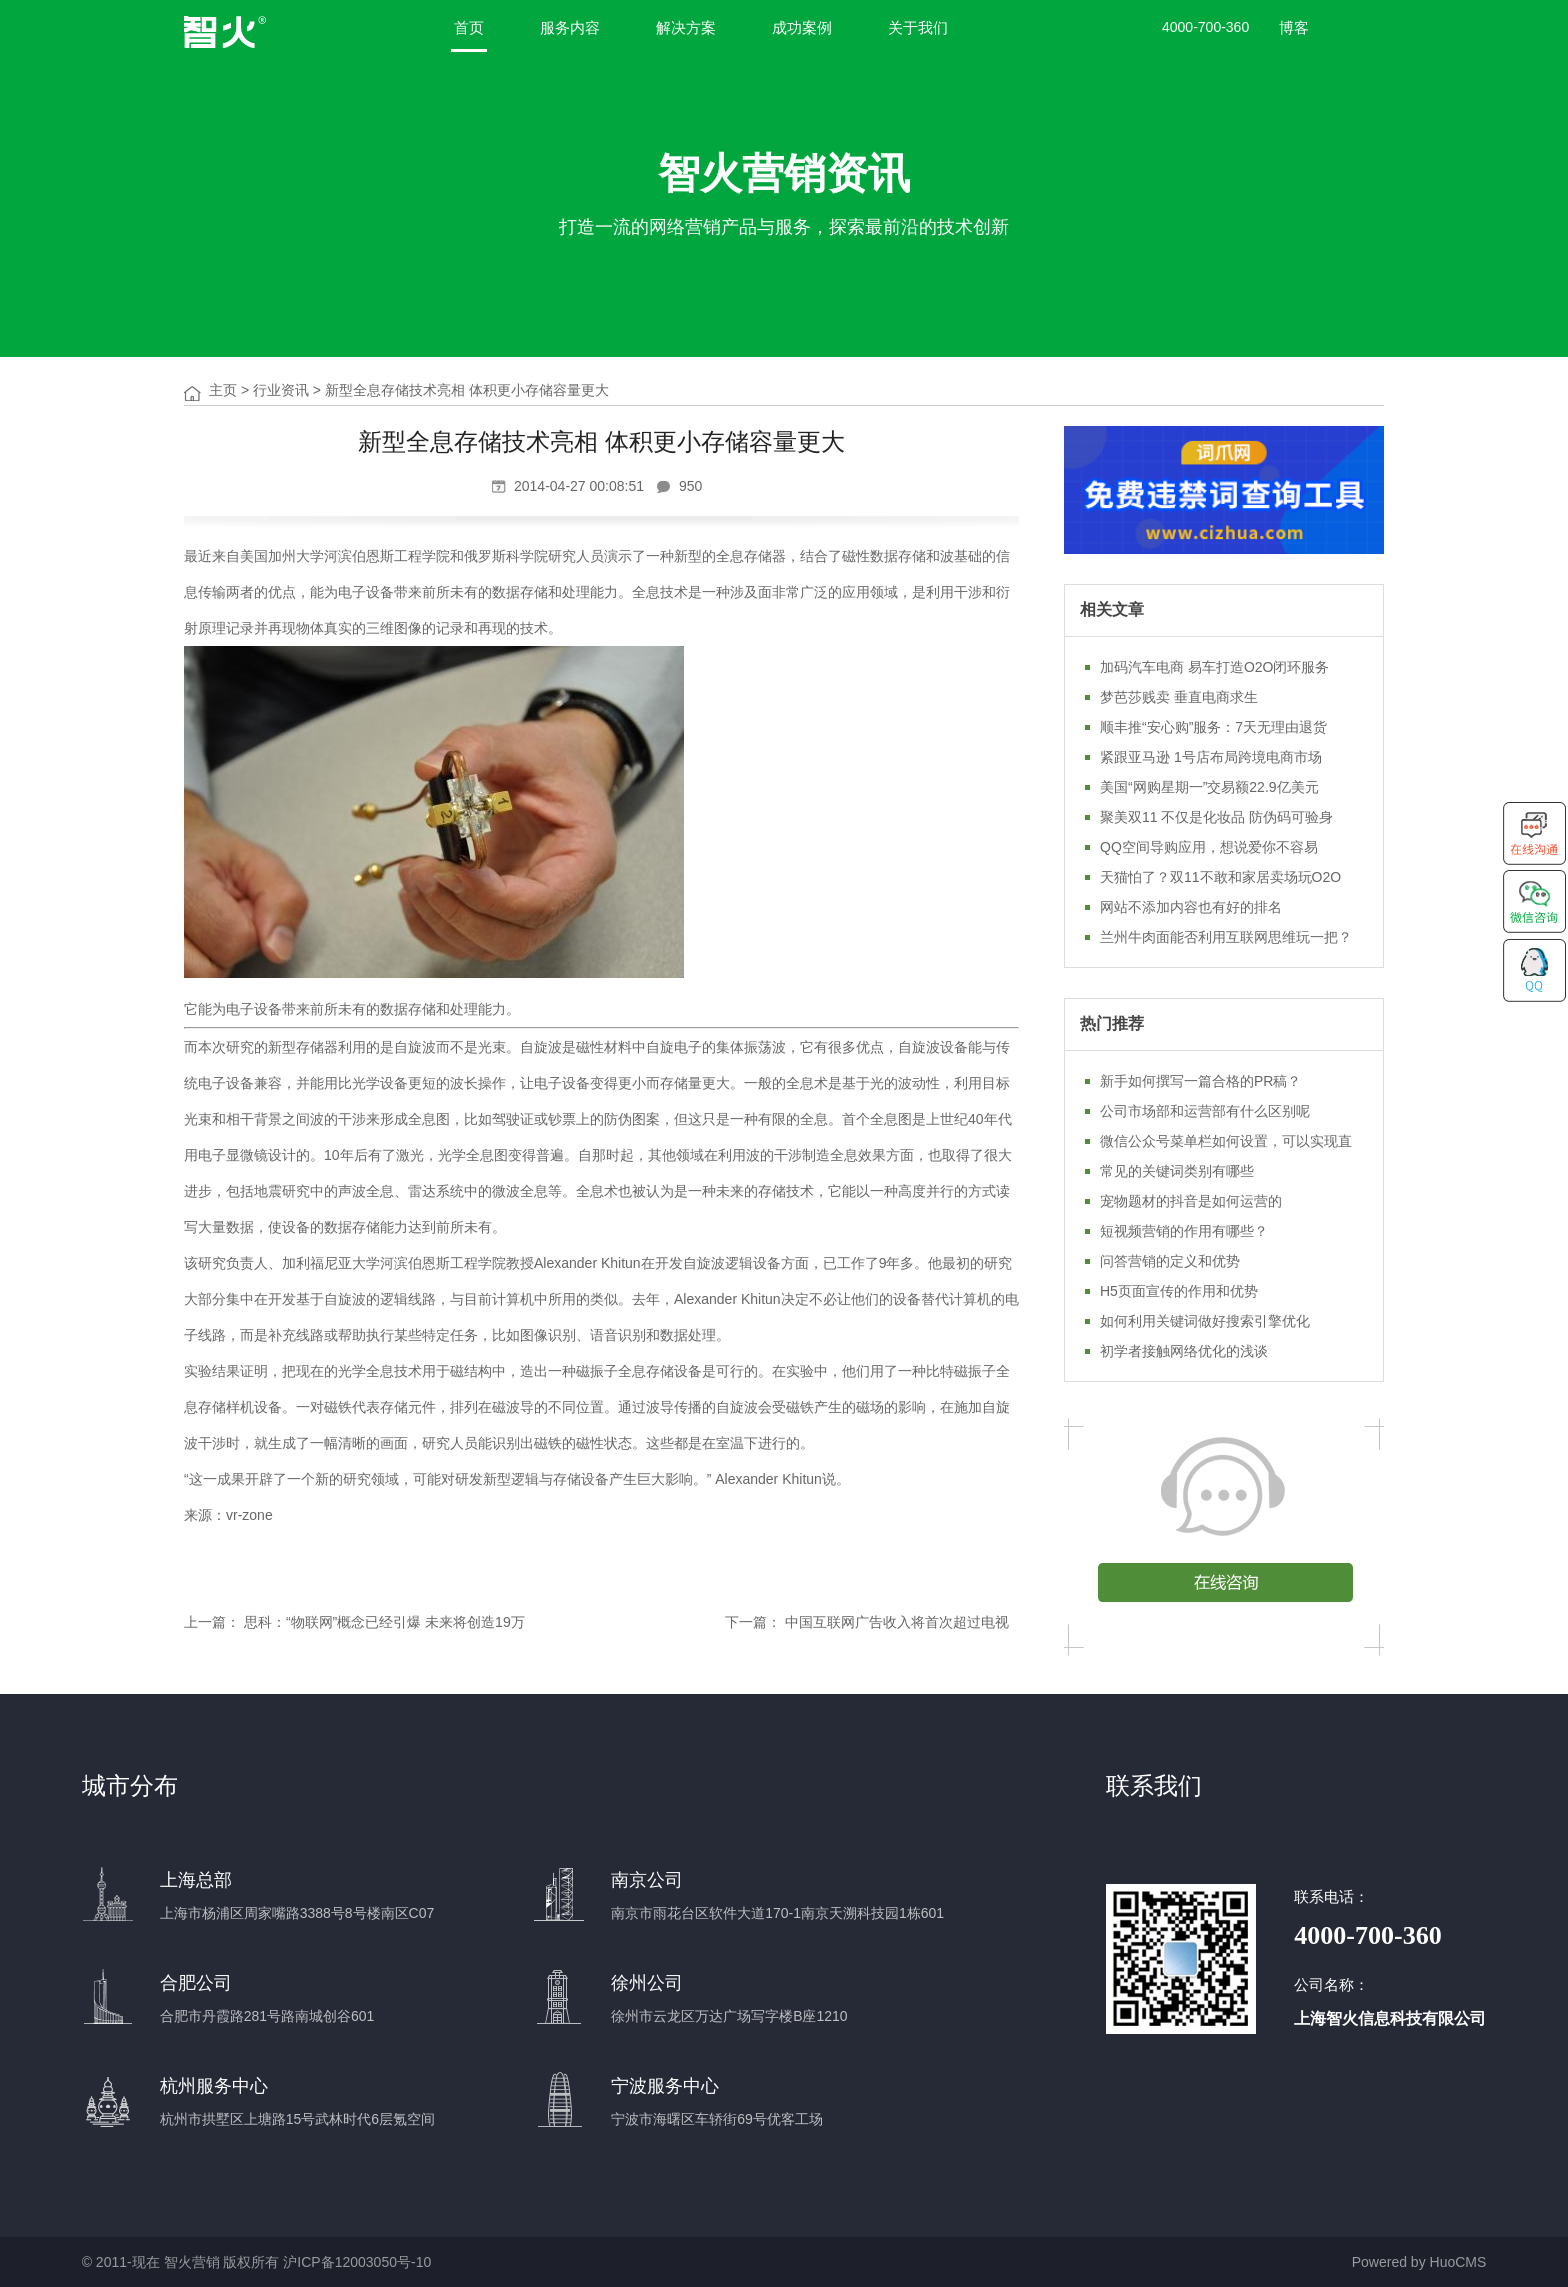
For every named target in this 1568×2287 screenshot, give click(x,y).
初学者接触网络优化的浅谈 (1184, 1351)
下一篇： (753, 1622)
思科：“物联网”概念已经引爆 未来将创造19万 (384, 1622)
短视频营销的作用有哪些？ (1184, 1231)
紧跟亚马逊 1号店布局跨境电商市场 (1211, 757)
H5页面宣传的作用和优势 (1179, 1291)
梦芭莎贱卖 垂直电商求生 (1179, 697)
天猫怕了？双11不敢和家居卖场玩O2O (1220, 877)
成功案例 (802, 27)
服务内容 (570, 27)
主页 (223, 390)
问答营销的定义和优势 (1170, 1261)
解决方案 (686, 27)
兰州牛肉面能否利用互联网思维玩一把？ (1226, 937)
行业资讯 (281, 390)
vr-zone (249, 1515)
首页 (469, 27)
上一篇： (212, 1622)
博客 (1294, 27)
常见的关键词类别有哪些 (1177, 1171)
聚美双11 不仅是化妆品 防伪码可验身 (1216, 817)
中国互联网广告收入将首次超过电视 (897, 1622)
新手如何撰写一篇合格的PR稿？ (1200, 1081)
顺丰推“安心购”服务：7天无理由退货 (1213, 727)
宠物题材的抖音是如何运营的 (1191, 1201)
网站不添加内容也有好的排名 (1191, 907)
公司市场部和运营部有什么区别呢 (1205, 1111)
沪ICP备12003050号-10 (357, 2262)
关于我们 (918, 27)
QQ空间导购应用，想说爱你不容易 (1209, 847)
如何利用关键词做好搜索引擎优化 (1205, 1321)
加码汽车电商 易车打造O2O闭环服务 (1214, 667)
